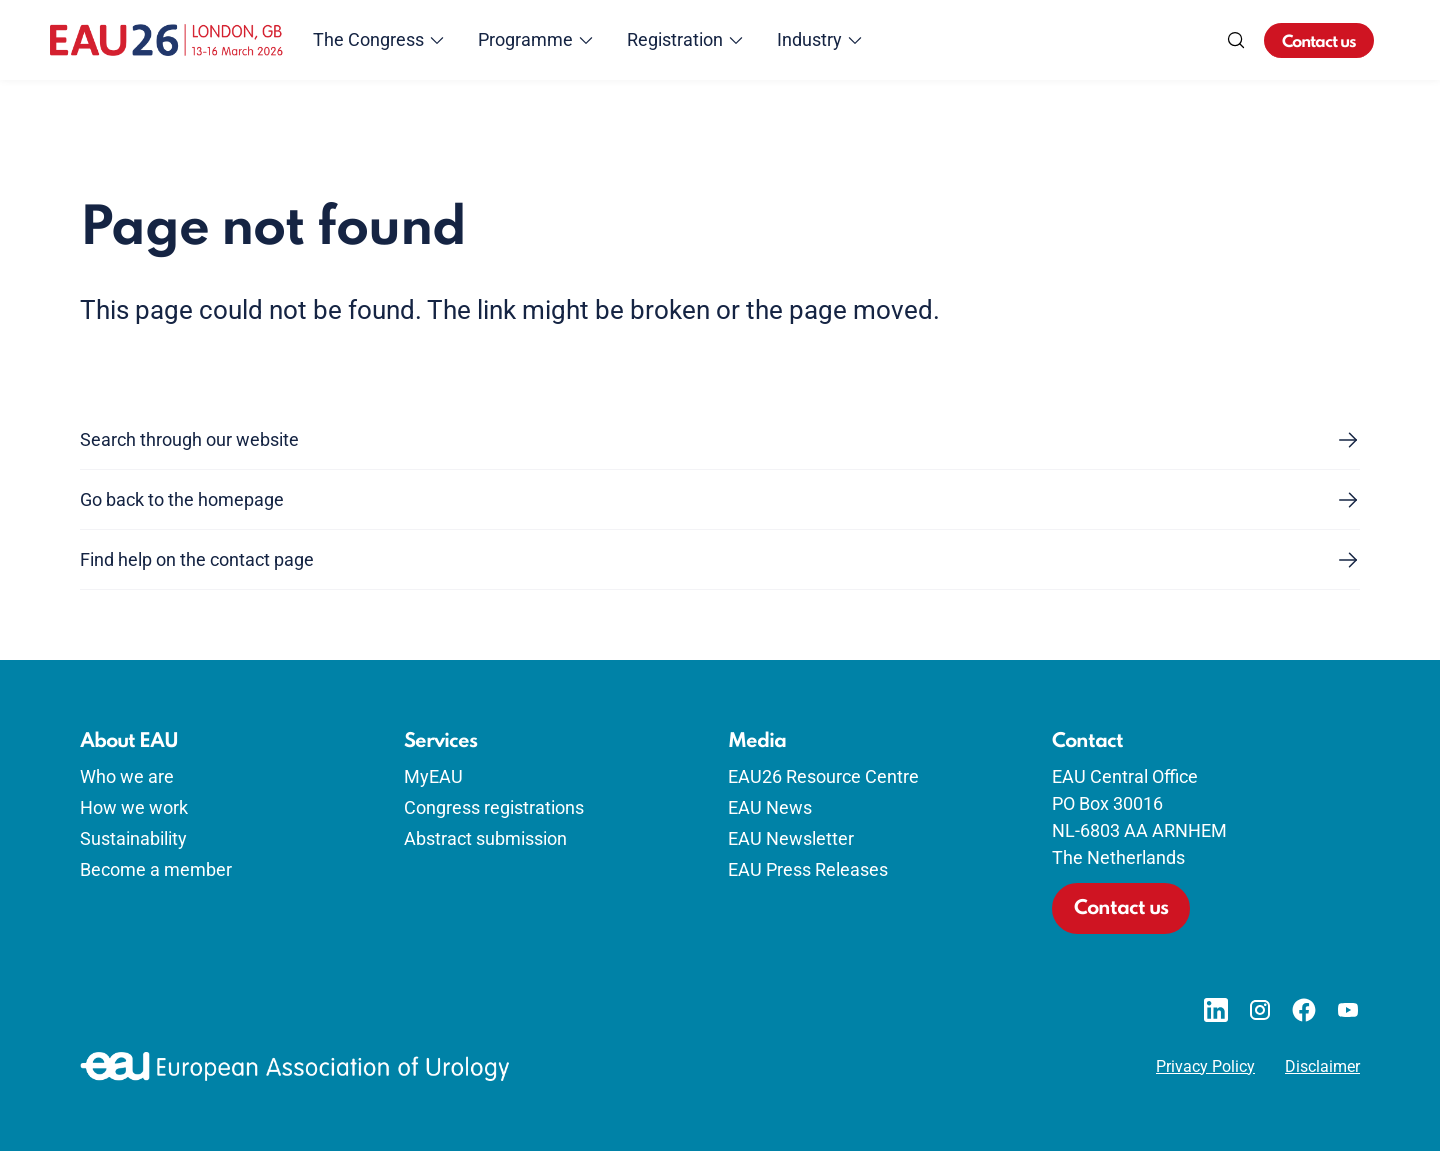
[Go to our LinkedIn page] (1216, 1010)
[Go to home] (166, 40)
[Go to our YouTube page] (1348, 1010)
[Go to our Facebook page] (1304, 1010)
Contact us (1319, 42)
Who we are (127, 776)
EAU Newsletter (791, 838)
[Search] (1236, 40)
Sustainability (133, 838)
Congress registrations (494, 807)
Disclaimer (1322, 1067)
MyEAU (433, 776)
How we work (134, 807)
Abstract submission (485, 838)
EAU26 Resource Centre (823, 776)
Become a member (156, 869)
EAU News (770, 807)
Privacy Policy (1205, 1067)
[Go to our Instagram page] (1260, 1010)
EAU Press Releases (808, 869)
